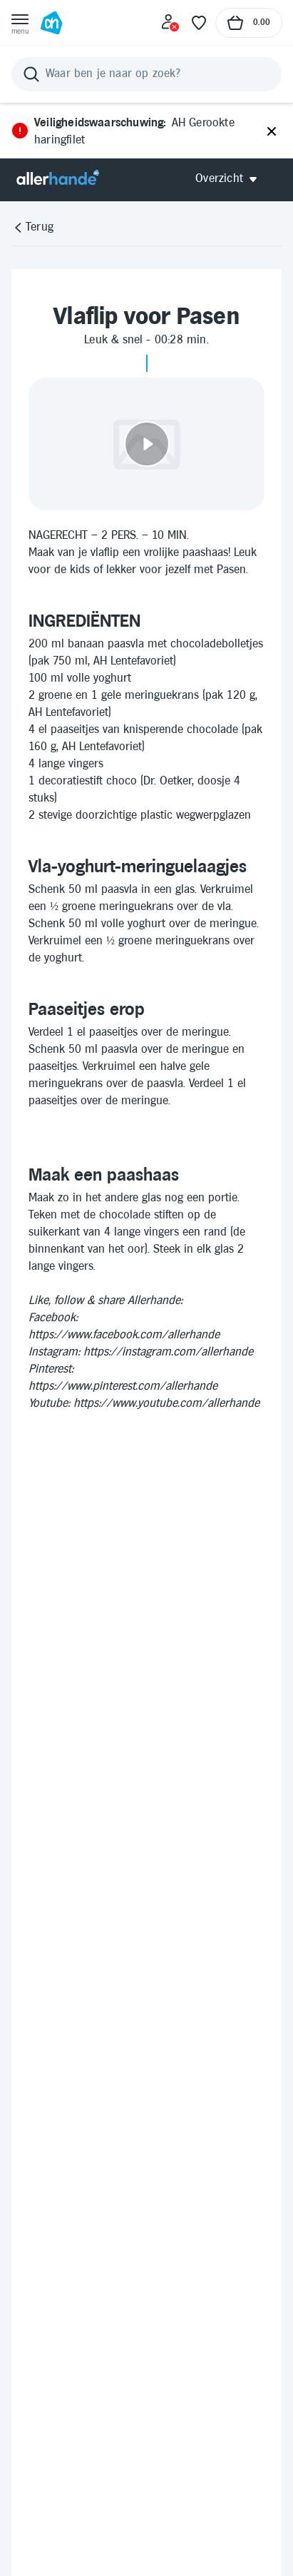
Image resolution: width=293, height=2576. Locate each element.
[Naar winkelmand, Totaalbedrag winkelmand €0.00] (249, 23)
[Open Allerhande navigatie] (231, 178)
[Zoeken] (146, 74)
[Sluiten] (271, 132)
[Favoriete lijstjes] (199, 23)
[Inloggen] (170, 23)
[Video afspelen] (146, 444)
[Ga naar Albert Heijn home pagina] (51, 22)
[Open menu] (20, 23)
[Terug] (32, 227)
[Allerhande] (57, 178)
